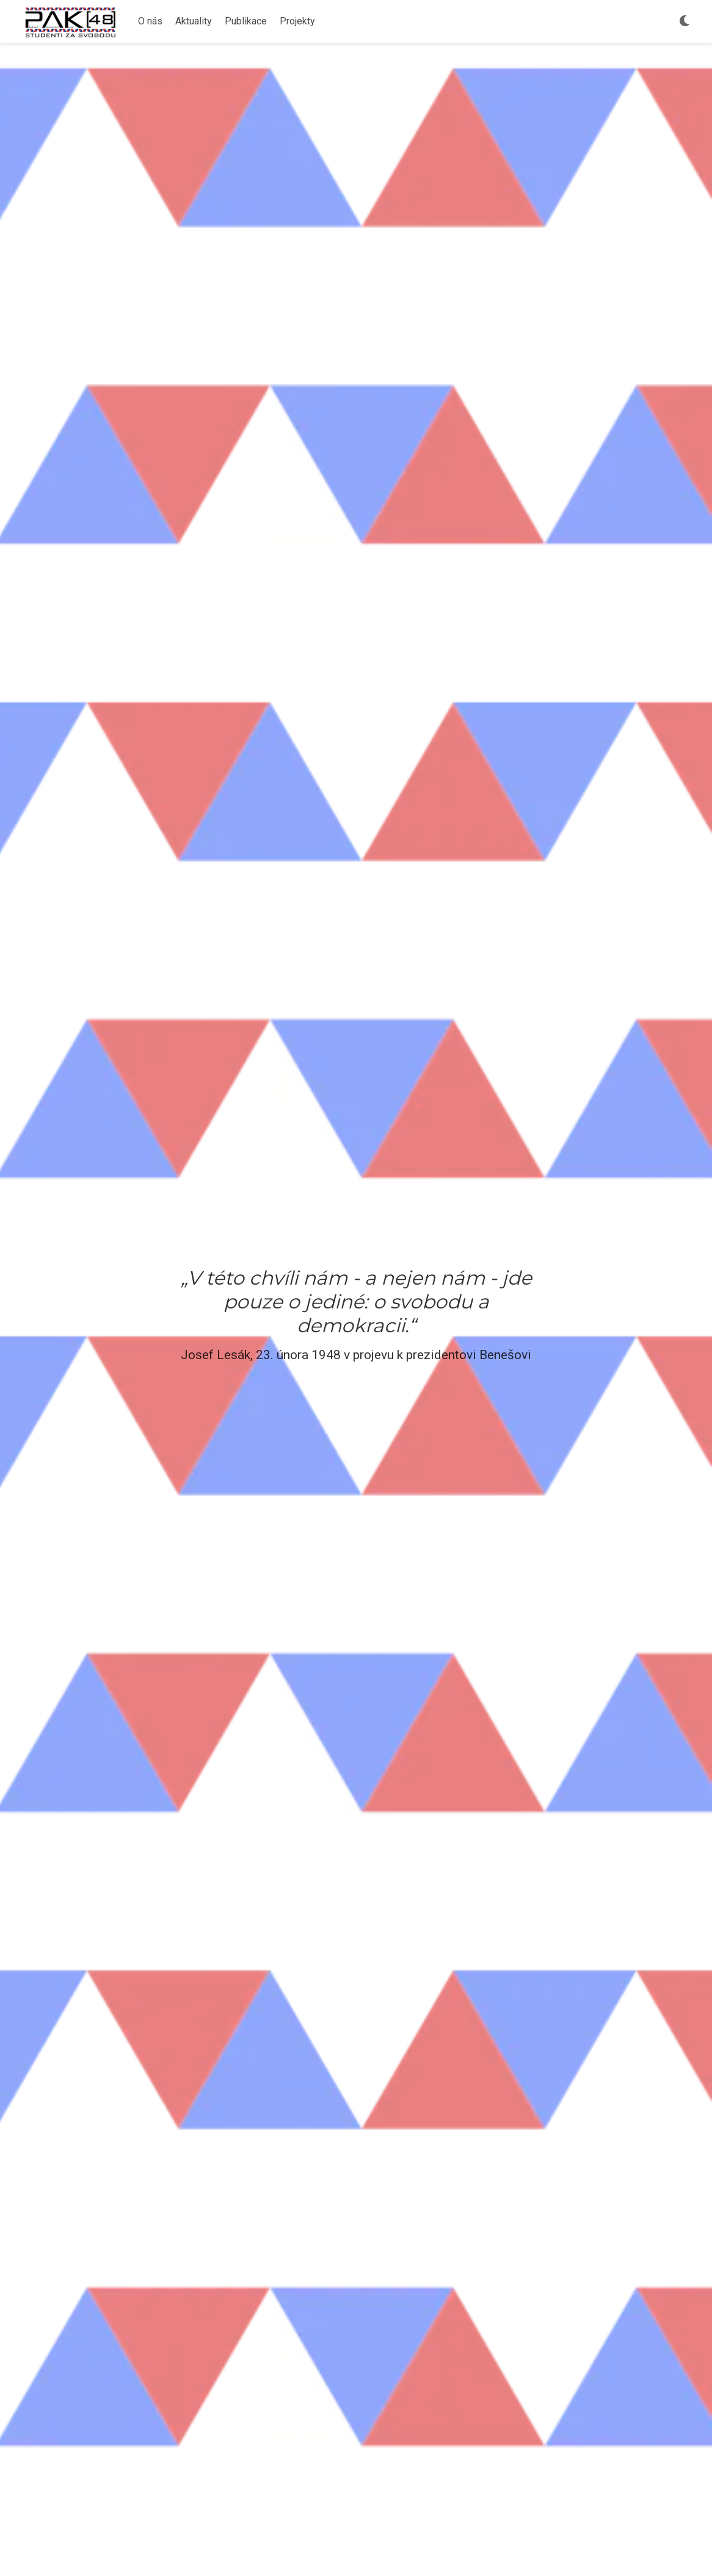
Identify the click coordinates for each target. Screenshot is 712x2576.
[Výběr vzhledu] (684, 22)
